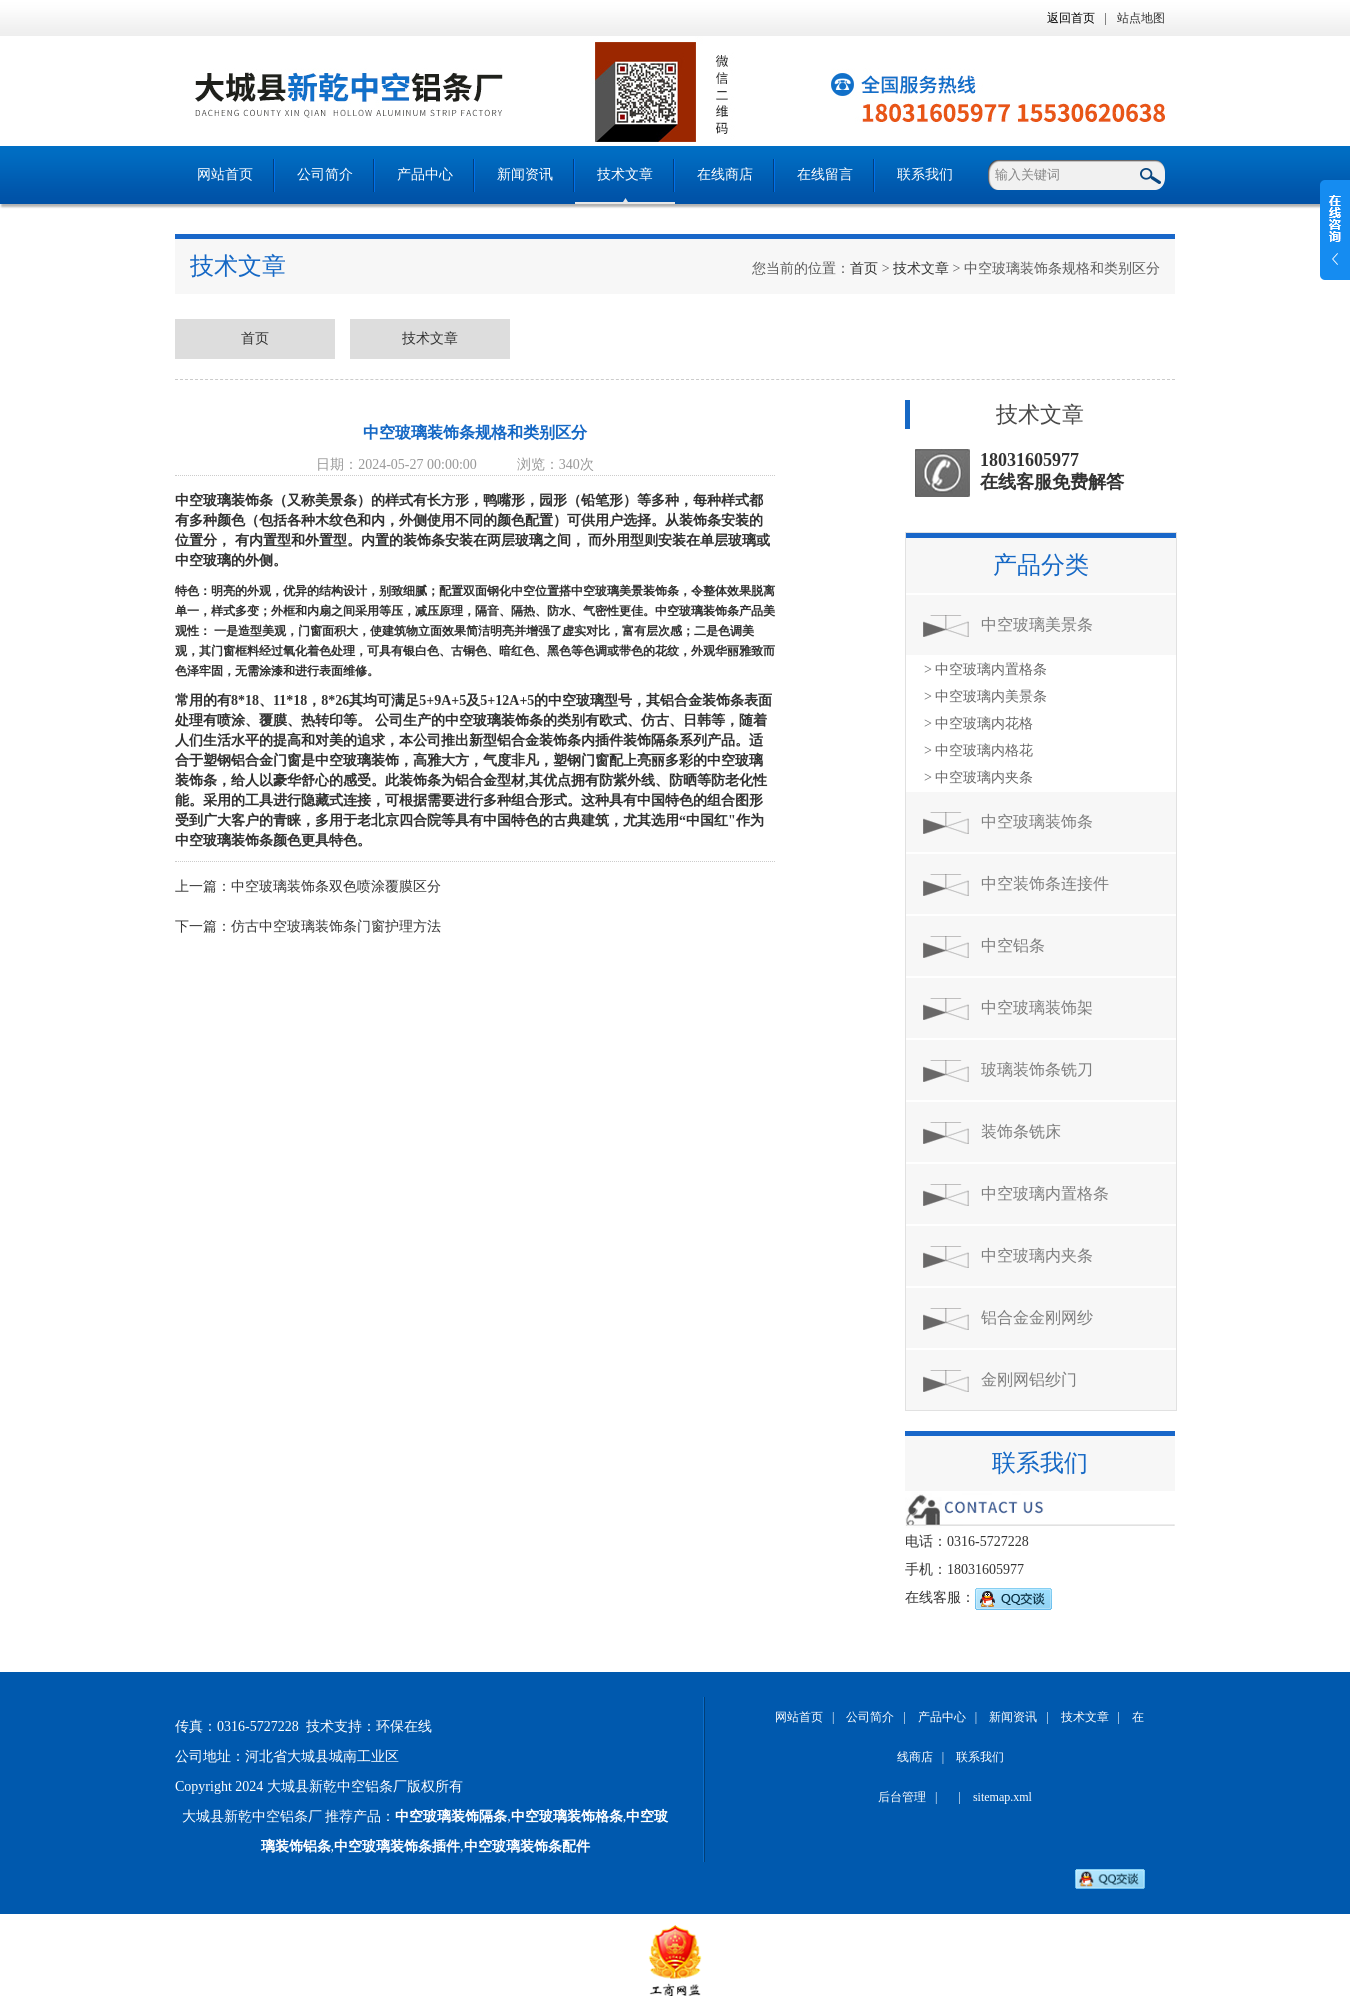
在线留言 (825, 174)
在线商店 (725, 174)
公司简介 (325, 174)
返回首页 (1071, 18)
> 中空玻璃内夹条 (978, 777)
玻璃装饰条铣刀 (1037, 1069)
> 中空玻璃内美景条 (985, 696)
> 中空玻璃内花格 (978, 723)
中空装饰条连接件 (1045, 883)
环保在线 (404, 1726)
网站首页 (225, 174)
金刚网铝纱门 (1029, 1379)
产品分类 (1041, 565)
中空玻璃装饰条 (1037, 821)
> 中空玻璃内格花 (978, 750)
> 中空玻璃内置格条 (985, 669)
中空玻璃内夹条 (1037, 1255)
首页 (864, 268)
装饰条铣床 (1021, 1131)
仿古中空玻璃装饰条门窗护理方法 (336, 926)
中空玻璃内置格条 (1045, 1193)
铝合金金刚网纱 (1037, 1317)
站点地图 (1141, 18)
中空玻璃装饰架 (1037, 1007)
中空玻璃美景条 (1037, 624)
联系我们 (925, 174)
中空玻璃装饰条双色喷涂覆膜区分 (336, 886)
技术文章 (625, 174)
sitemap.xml (1002, 1797)
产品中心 (425, 174)
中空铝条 (1013, 945)
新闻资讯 (525, 174)
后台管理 (902, 1797)
